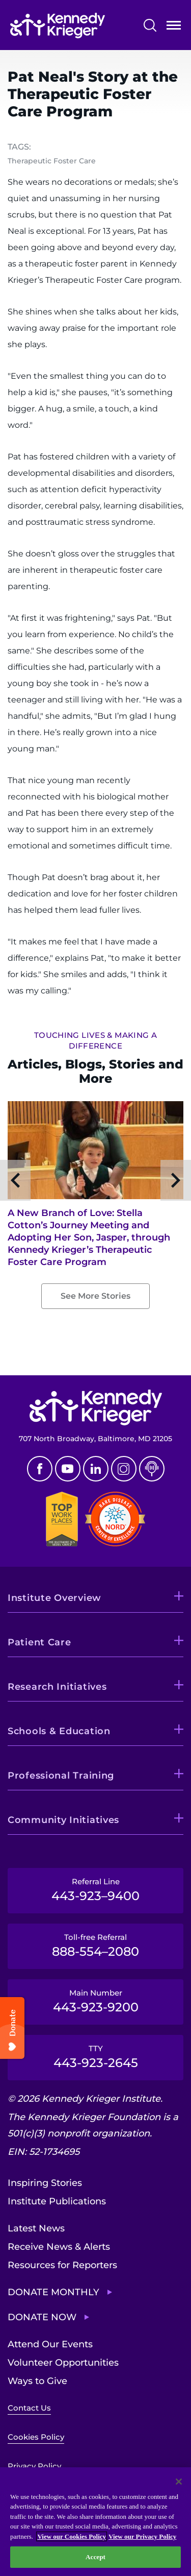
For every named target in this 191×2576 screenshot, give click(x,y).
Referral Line (95, 1890)
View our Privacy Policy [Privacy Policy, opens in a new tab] (142, 2536)
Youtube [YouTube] (67, 1468)
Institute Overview (54, 1597)
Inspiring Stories (45, 2183)
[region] (95, 2521)
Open (174, 27)
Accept (95, 2557)
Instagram (124, 1468)
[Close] (179, 2481)
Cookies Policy (36, 2437)
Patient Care (39, 1642)
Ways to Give (37, 2381)
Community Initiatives (63, 1820)
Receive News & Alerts (59, 2246)
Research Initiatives (57, 1686)
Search (150, 25)
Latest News (36, 2228)
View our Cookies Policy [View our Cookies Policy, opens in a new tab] (71, 2536)
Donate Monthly (53, 2292)
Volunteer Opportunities (63, 2362)
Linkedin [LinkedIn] (95, 1468)
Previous (15, 1180)
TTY (95, 2057)
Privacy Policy (34, 2466)
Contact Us (29, 2408)
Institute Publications (57, 2201)
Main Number (95, 2001)
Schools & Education (59, 1731)
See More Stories (95, 1296)
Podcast (152, 1468)
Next (175, 1180)
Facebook (39, 1468)
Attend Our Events (50, 2344)
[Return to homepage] (57, 25)
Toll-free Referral (95, 1945)
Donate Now (42, 2317)
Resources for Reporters (62, 2265)
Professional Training (61, 1775)
